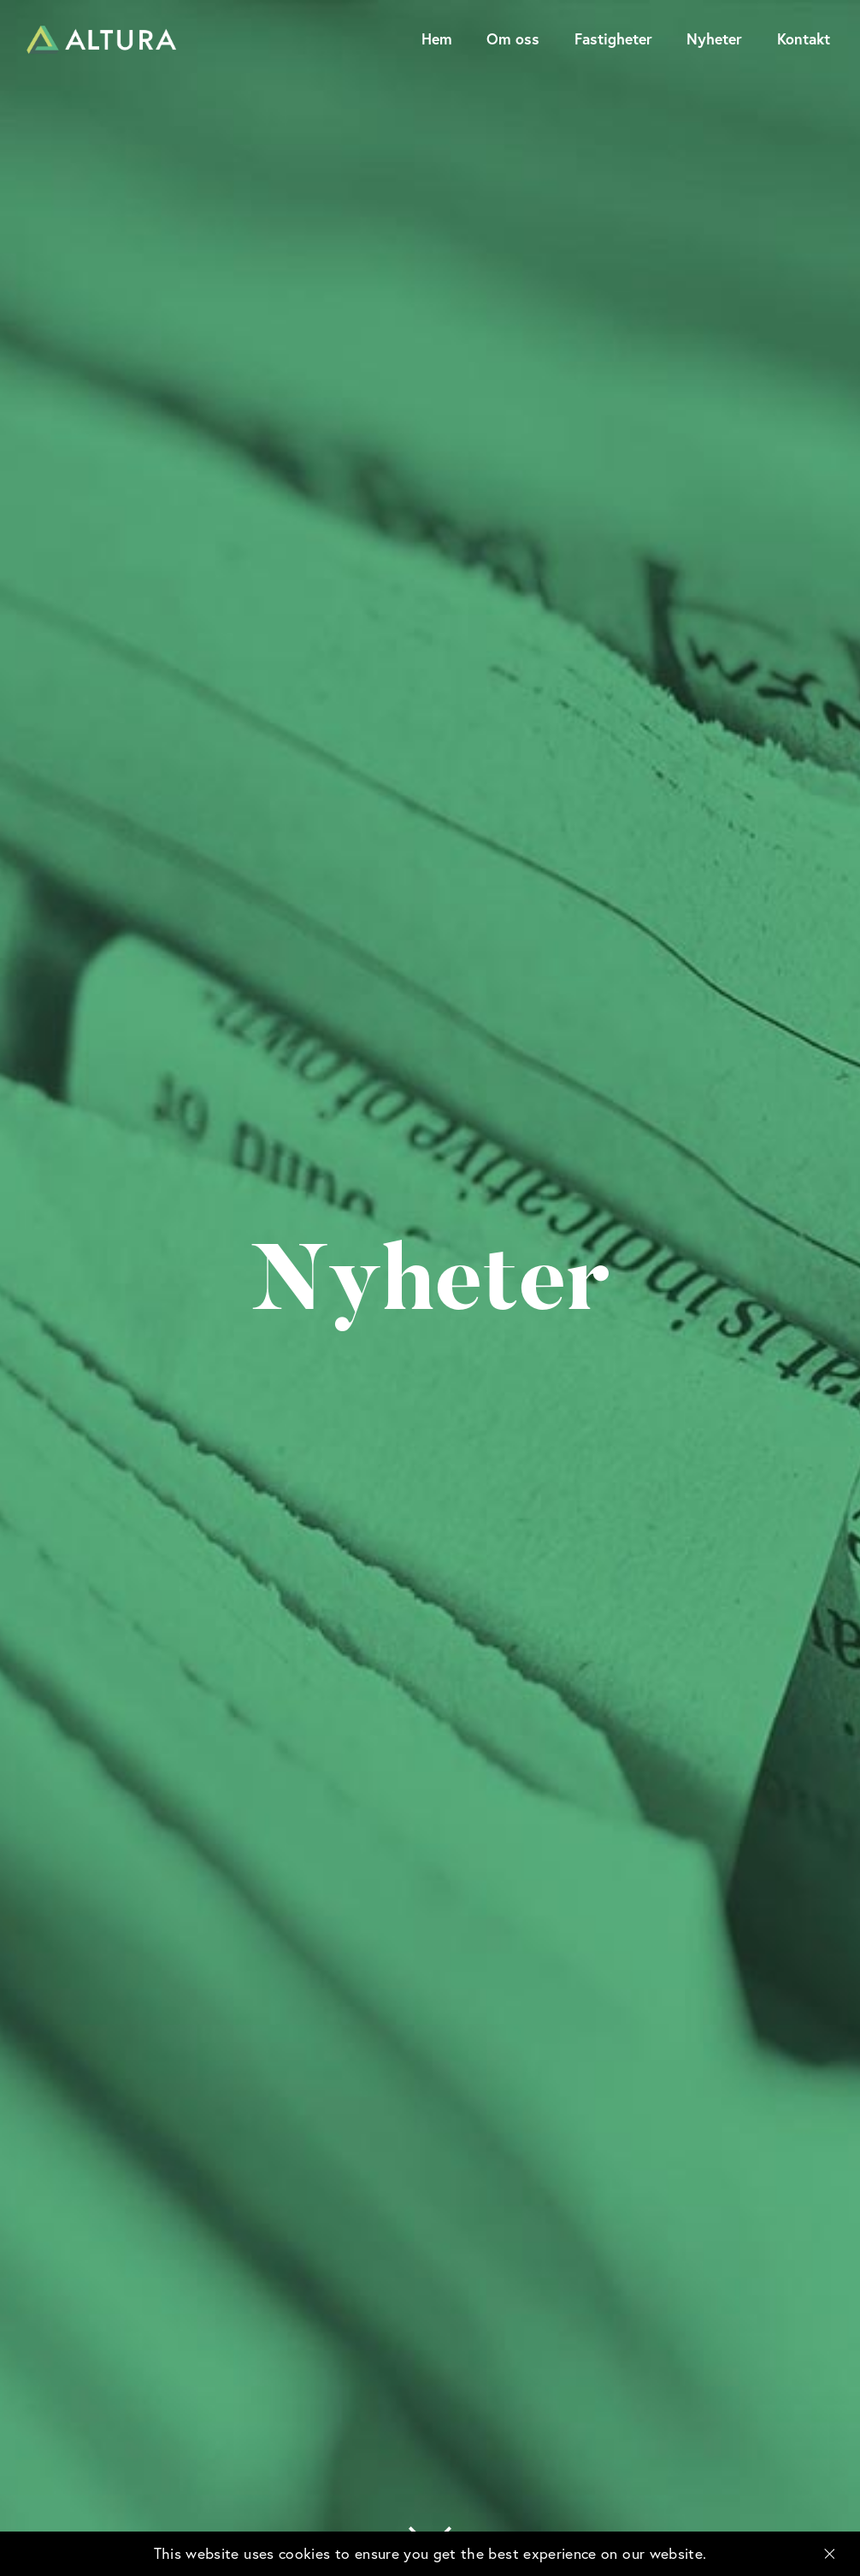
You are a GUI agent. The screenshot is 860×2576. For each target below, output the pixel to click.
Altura (101, 40)
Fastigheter (613, 39)
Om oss (512, 39)
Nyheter (714, 39)
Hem (436, 39)
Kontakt (803, 39)
